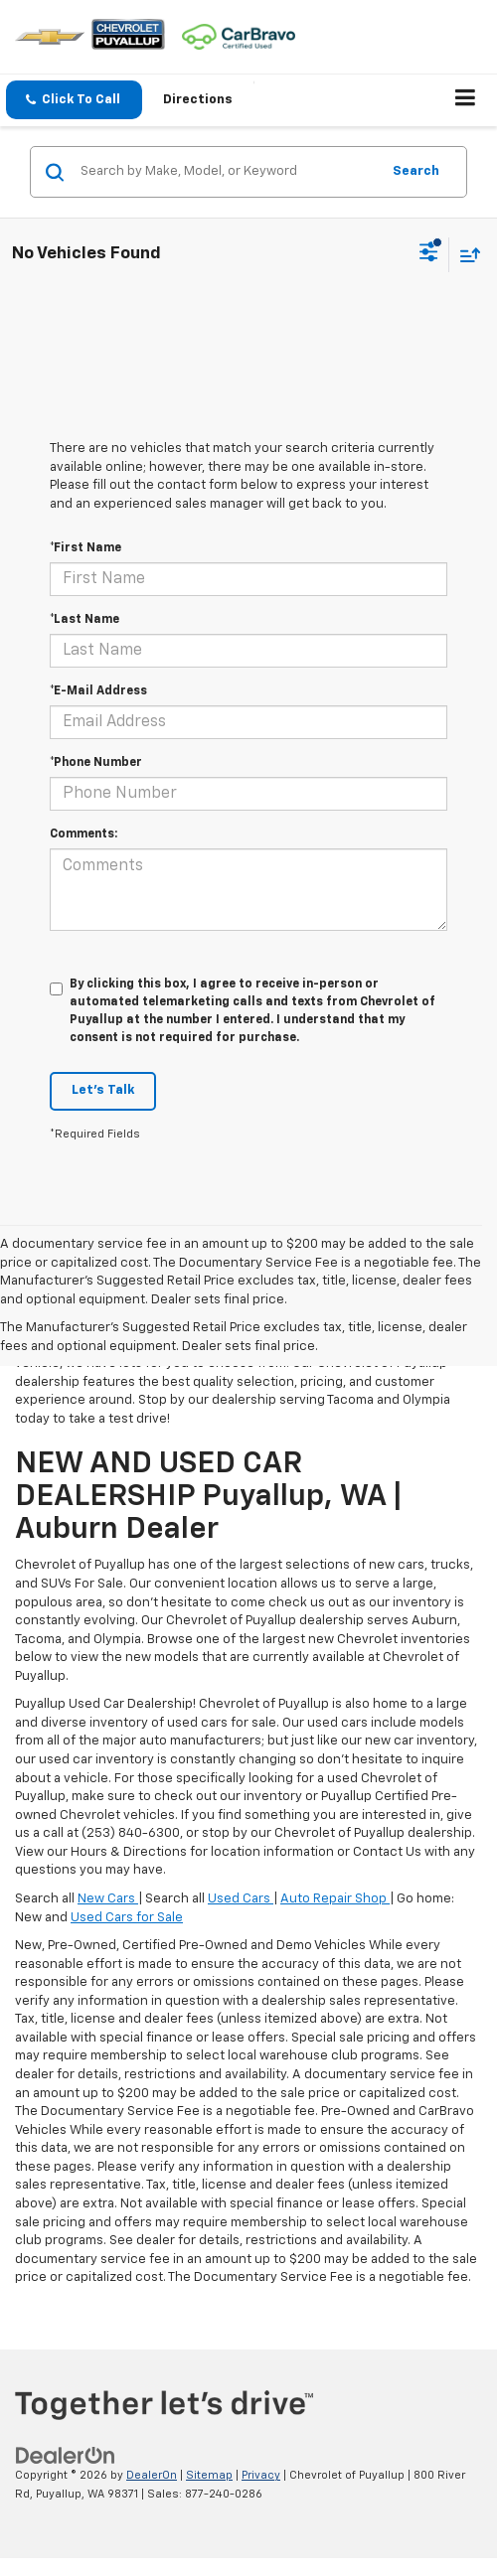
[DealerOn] (65, 2456)
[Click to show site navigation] (465, 100)
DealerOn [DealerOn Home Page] (151, 2475)
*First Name (85, 548)
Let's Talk (103, 1090)
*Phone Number (96, 763)
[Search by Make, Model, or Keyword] (227, 172)
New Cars (108, 1899)
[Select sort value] (465, 254)
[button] (74, 99)
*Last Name (84, 620)
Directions (198, 99)
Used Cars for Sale (127, 1917)
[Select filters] (428, 254)
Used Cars (240, 1899)
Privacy (261, 2475)
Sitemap (209, 2475)
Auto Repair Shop (335, 1899)
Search (416, 171)
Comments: (83, 834)
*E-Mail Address (98, 691)
